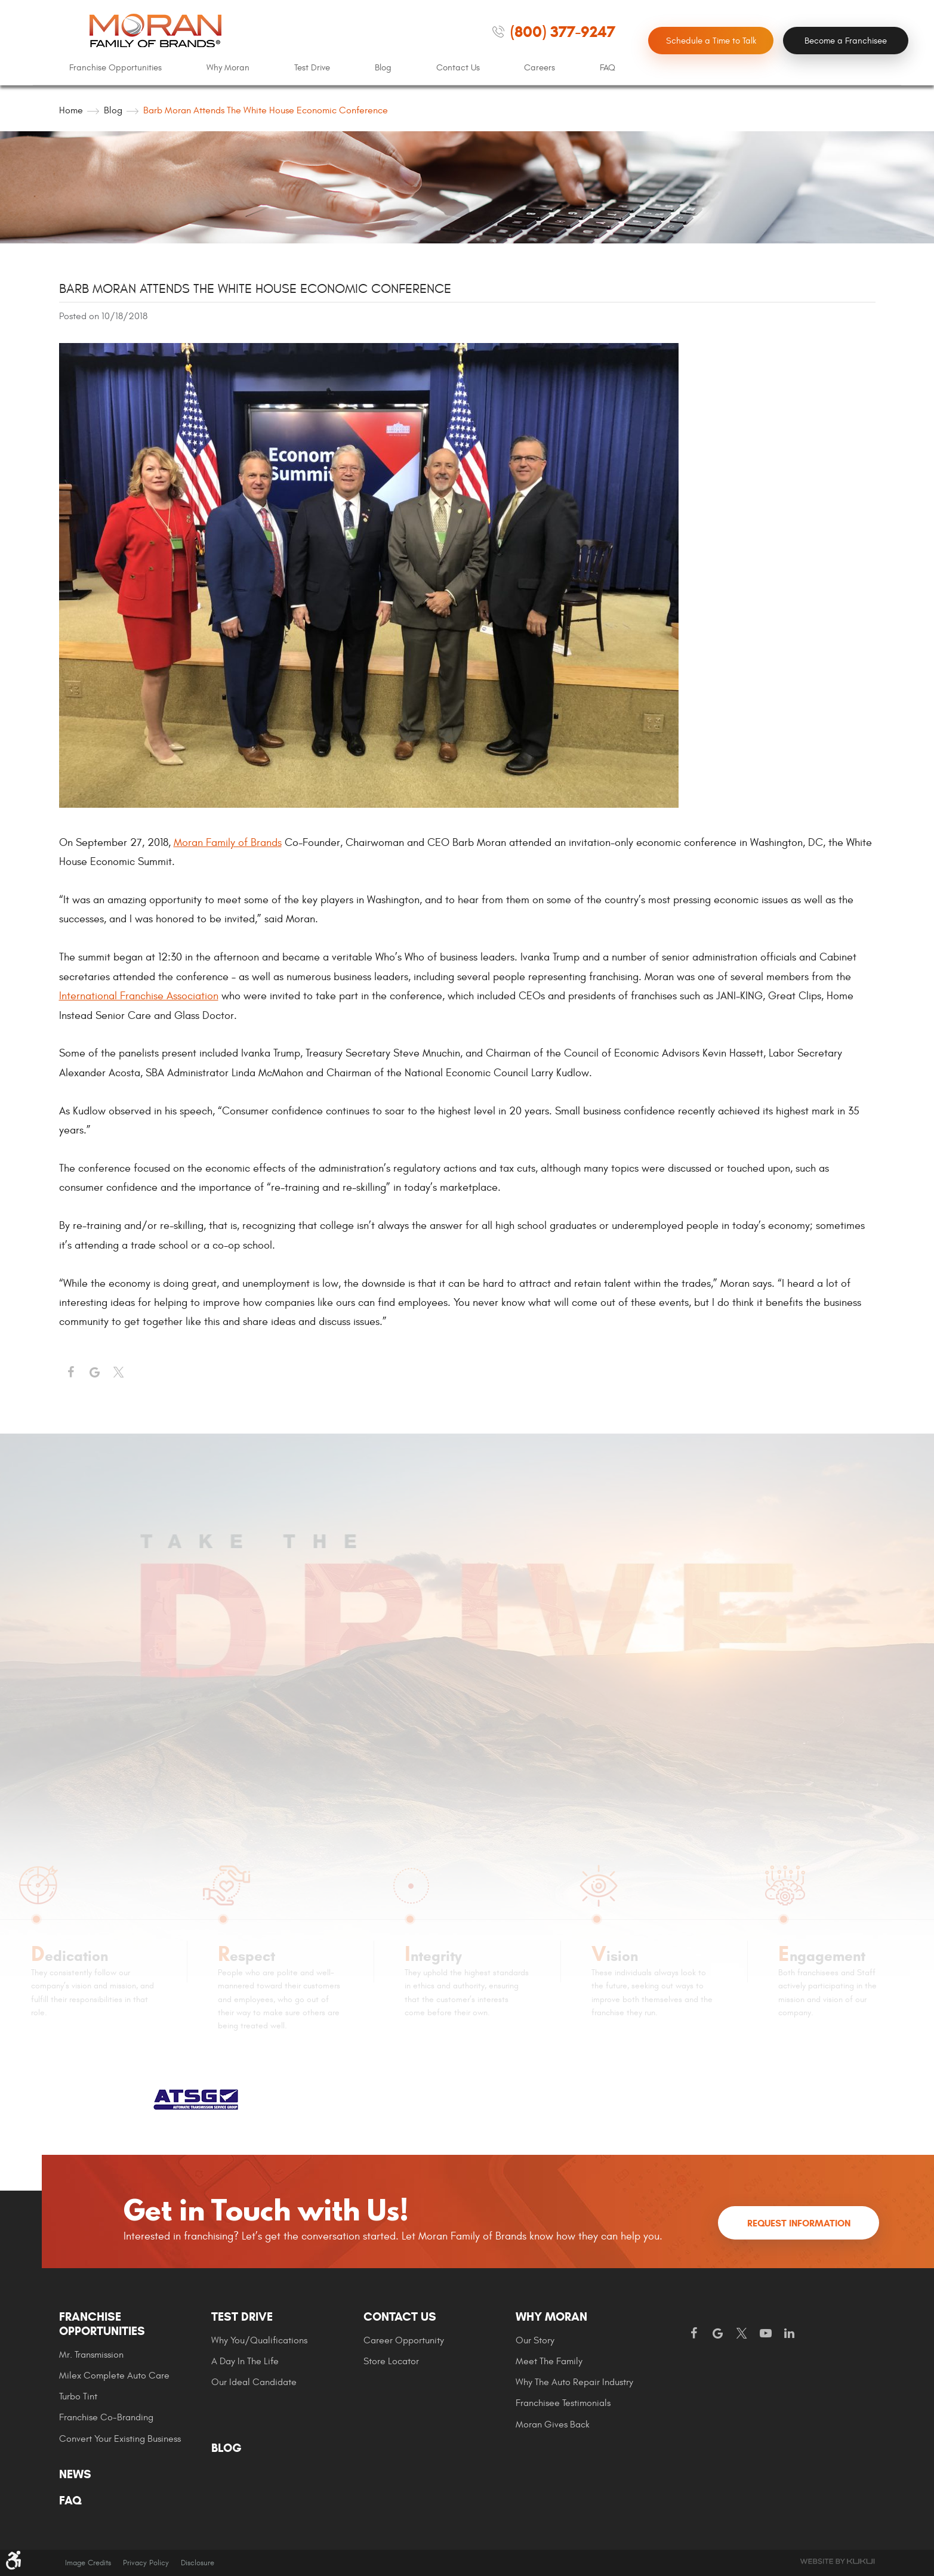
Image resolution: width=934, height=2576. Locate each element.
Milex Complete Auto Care (114, 2375)
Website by (837, 2561)
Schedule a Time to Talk (711, 41)
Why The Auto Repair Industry (574, 2382)
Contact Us (458, 68)
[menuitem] (115, 68)
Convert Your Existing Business (120, 2438)
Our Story (535, 2340)
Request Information (798, 2223)
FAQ (607, 68)
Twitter (119, 1373)
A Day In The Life (245, 2361)
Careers (539, 68)
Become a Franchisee (845, 41)
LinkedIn (790, 2334)
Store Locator (391, 2361)
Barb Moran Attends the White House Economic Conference (265, 110)
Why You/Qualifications (259, 2340)
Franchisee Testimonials (563, 2403)
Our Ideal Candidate (254, 2382)
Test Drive (312, 68)
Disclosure (197, 2563)
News (75, 2474)
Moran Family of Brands (228, 842)
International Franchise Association (138, 996)
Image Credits (88, 2563)
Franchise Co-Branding (106, 2417)
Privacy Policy (146, 2563)
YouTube (766, 2334)
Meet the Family (549, 2361)
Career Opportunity (403, 2340)
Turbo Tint (78, 2396)
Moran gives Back (553, 2424)
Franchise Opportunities (115, 68)
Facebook (71, 1373)
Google (718, 2334)
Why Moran (227, 68)
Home (71, 110)
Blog (383, 68)
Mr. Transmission (91, 2354)
